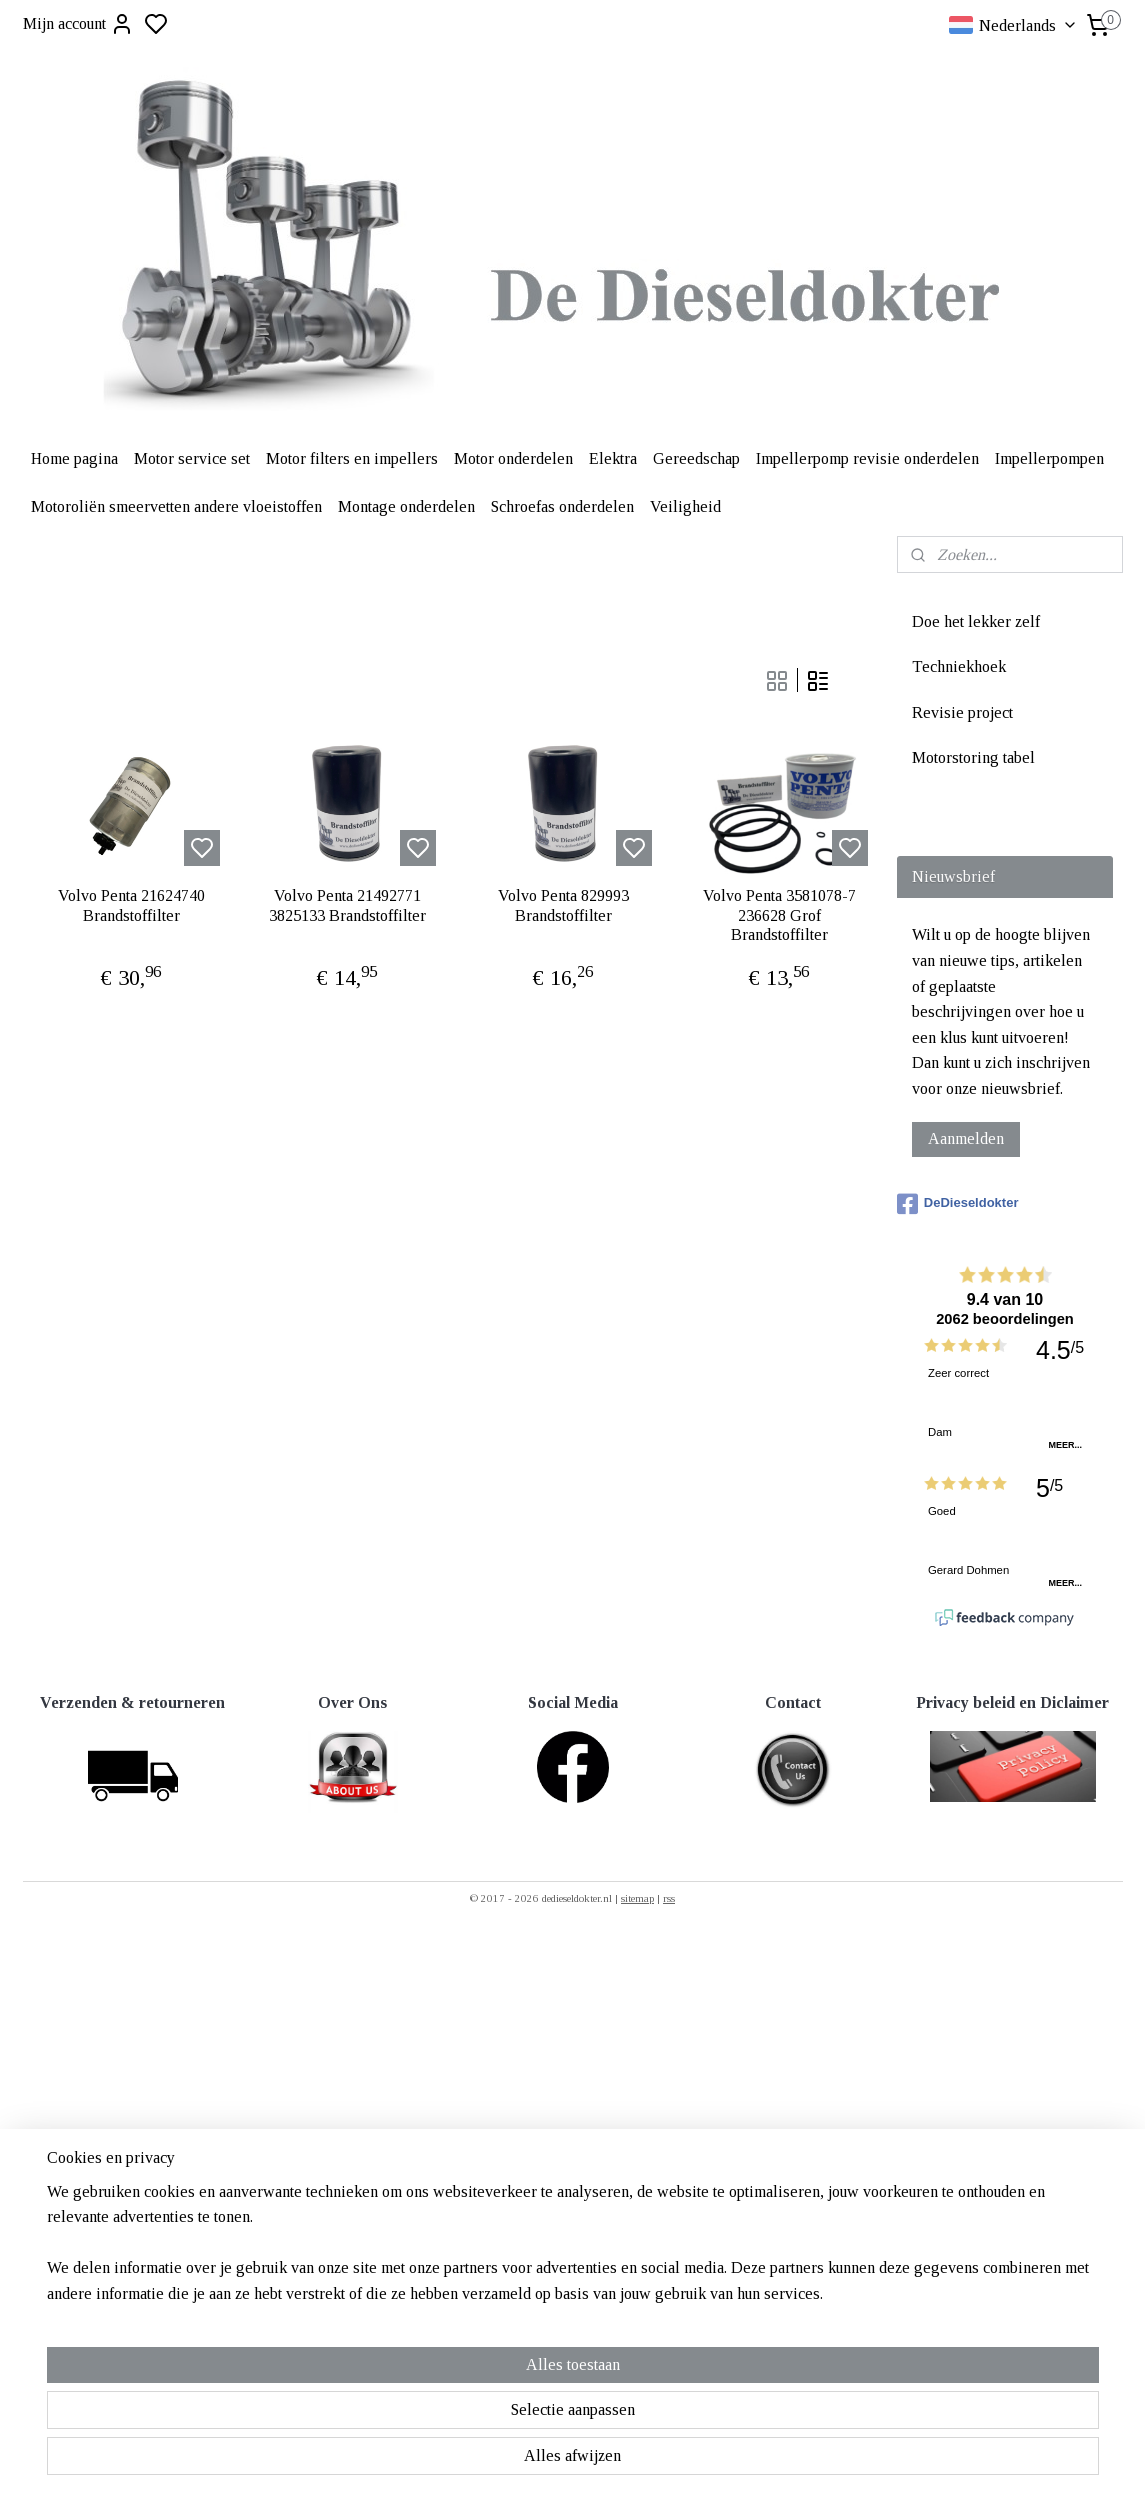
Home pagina (74, 458)
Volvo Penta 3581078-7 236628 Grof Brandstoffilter (778, 914)
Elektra (613, 458)
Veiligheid (685, 506)
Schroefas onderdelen (562, 506)
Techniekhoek (959, 666)
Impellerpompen (1049, 458)
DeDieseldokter (958, 1204)
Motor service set (192, 458)
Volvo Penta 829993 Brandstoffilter (562, 905)
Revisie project (962, 712)
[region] (440, 2410)
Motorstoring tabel (973, 757)
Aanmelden (966, 1138)
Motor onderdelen (513, 458)
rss (669, 1898)
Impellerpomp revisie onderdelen (867, 458)
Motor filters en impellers (352, 458)
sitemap (637, 1898)
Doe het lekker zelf (976, 621)
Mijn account (78, 24)
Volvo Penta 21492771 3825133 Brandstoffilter (346, 905)
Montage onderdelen (406, 506)
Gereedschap (696, 458)
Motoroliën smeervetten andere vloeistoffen (176, 506)
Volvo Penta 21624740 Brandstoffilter (130, 905)
